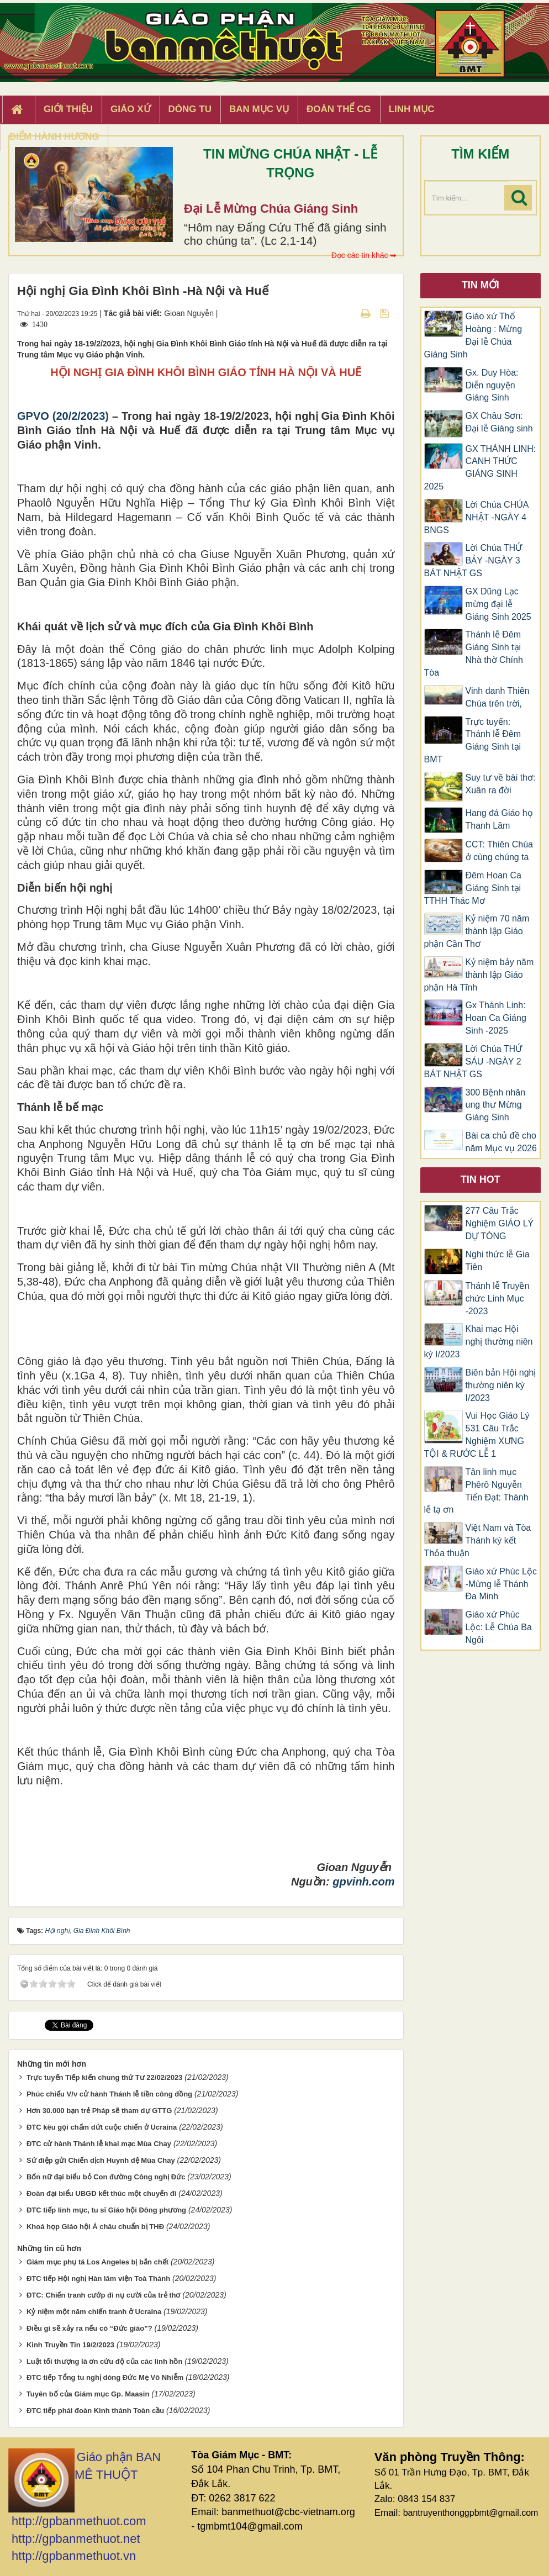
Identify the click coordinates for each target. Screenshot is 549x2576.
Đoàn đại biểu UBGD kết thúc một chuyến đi (101, 2193)
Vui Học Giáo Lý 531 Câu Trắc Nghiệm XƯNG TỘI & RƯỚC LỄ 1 (477, 1434)
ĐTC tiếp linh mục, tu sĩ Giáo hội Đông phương (106, 2210)
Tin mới (480, 285)
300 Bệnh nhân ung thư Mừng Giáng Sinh (496, 1105)
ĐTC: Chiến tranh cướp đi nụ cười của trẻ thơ (104, 2295)
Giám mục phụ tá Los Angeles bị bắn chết (97, 2262)
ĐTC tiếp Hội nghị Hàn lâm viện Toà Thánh (98, 2278)
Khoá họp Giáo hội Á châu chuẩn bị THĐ (95, 2226)
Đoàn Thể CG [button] (339, 109)
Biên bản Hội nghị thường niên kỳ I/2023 (501, 1385)
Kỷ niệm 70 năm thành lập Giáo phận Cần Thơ (477, 931)
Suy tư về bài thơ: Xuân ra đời (501, 784)
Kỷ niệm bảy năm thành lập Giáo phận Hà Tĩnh (479, 974)
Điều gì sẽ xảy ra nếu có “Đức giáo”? (89, 2328)
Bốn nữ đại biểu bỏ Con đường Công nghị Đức (106, 2177)
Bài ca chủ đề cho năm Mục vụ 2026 (501, 1142)
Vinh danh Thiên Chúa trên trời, (498, 697)
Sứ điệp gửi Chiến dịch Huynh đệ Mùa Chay (101, 2160)
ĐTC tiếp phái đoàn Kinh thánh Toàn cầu (95, 2410)
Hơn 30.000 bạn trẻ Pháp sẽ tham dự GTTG (99, 2110)
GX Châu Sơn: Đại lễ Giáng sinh (499, 422)
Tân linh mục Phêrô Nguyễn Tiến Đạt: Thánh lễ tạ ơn (476, 1491)
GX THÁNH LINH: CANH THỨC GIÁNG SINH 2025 (480, 468)
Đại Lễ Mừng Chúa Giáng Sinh (271, 208)
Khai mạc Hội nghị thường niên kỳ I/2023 (478, 1341)
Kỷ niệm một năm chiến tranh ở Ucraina (94, 2312)
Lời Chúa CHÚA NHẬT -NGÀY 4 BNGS (476, 517)
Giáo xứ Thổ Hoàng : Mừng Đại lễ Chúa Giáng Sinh (473, 335)
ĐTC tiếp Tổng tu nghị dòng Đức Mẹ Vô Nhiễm (105, 2377)
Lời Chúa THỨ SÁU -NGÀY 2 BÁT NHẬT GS (473, 1061)
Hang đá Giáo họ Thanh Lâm (499, 819)
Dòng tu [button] (190, 109)
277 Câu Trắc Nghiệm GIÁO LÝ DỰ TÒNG (500, 1223)
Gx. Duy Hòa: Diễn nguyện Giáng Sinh (492, 385)
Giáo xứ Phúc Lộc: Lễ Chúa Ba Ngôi (499, 1627)
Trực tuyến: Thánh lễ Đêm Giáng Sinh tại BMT (472, 741)
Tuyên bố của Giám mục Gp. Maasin (88, 2394)
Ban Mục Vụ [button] (259, 109)
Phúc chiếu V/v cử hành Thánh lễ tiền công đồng (109, 2094)
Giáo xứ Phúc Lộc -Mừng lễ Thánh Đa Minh (501, 1584)
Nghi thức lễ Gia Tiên (498, 1261)
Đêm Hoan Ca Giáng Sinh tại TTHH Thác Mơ (472, 888)
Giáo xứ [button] (130, 109)
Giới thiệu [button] (68, 109)
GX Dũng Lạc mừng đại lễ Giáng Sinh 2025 (498, 604)
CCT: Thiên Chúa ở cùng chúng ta (499, 851)
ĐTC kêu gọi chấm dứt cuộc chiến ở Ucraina (102, 2127)
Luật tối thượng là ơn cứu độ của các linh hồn (104, 2361)
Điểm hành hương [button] (54, 136)
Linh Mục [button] (412, 109)
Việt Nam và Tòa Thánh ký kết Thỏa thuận (477, 1540)
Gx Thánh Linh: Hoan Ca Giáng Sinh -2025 (496, 1017)
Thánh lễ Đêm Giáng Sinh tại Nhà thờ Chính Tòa (473, 653)
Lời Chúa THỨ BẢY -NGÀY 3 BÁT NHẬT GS (473, 560)
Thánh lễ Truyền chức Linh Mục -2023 (498, 1298)
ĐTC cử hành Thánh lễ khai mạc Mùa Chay (99, 2144)
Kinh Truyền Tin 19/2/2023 (70, 2345)
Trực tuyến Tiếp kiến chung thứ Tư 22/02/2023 (105, 2077)
